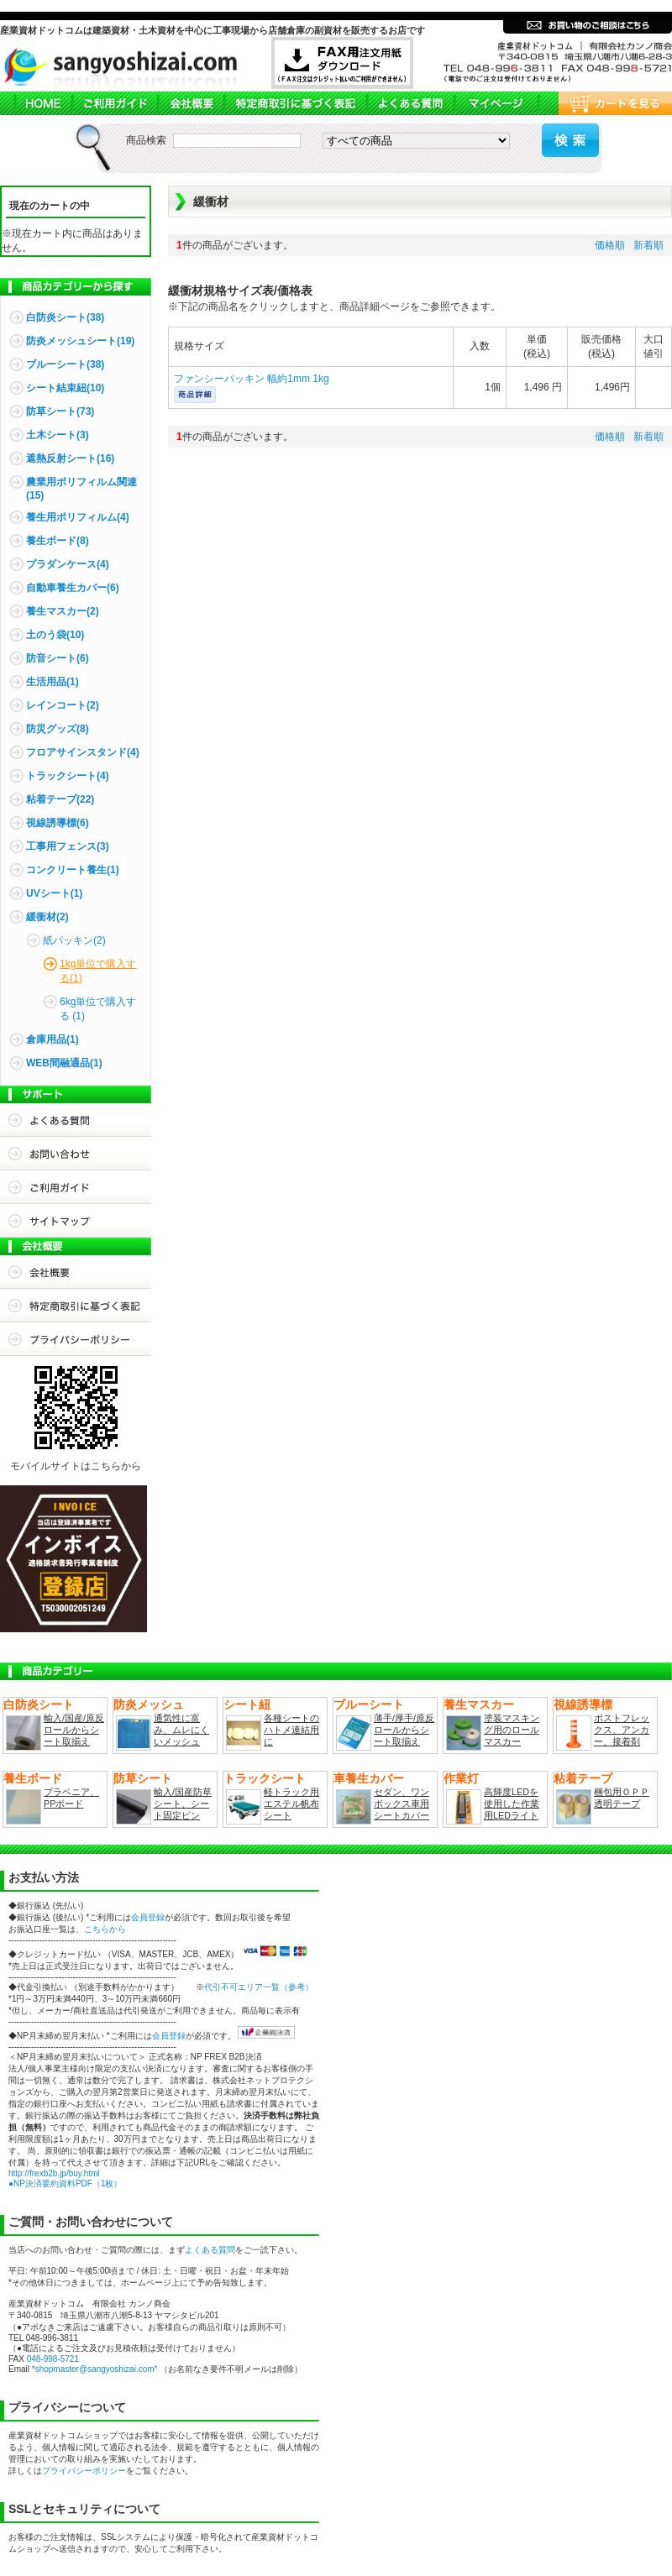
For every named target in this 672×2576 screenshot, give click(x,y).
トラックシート (264, 1778)
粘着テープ (583, 1778)
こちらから (105, 1929)
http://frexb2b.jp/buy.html (54, 2173)
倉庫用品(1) (52, 1039)
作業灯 (461, 1778)
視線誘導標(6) (57, 823)
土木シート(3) (57, 435)
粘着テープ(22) (60, 799)
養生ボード (32, 1778)
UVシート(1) (54, 893)
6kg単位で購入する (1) (98, 1009)
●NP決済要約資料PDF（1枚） (65, 2183)
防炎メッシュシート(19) (80, 341)
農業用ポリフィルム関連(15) (81, 488)
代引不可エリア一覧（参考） (258, 1987)
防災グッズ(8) (57, 729)
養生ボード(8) (57, 541)
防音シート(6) (57, 658)
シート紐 (246, 1704)
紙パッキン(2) (74, 940)
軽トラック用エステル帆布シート (291, 1803)
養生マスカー (479, 1704)
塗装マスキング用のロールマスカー (511, 1729)
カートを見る (605, 103)
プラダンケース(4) (67, 564)
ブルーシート (368, 1704)
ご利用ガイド (114, 103)
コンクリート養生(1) (72, 870)
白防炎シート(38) (65, 317)
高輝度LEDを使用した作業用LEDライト (511, 1803)
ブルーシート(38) (65, 364)
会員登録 (148, 1917)
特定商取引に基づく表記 (75, 1305)
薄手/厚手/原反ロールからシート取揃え (404, 1729)
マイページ (496, 103)
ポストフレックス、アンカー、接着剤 (621, 1729)
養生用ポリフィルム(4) (77, 517)
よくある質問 (410, 103)
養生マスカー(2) (62, 611)
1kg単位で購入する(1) (98, 971)
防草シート (142, 1778)
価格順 (610, 245)
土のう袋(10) (55, 635)
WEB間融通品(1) (64, 1063)
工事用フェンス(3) (67, 846)
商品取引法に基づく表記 (294, 103)
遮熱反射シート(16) (70, 458)
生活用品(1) (52, 682)
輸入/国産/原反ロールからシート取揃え (74, 1729)
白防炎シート (38, 1704)
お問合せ (75, 1153)
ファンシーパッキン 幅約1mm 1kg (251, 379)
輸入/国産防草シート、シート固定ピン (183, 1803)
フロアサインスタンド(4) (82, 752)
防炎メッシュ (148, 1704)
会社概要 (190, 103)
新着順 (648, 245)
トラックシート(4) (67, 776)
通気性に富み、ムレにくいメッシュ (181, 1729)
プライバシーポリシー (75, 1339)
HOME (35, 103)
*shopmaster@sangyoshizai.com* (95, 2369)
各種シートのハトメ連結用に (291, 1729)
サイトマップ (75, 1221)
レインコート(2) (62, 705)
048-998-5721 (53, 2359)
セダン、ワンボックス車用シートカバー (401, 1803)
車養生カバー (368, 1778)
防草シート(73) (60, 411)
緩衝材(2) (47, 917)
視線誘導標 (583, 1704)
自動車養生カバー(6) (72, 588)
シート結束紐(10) (65, 388)
